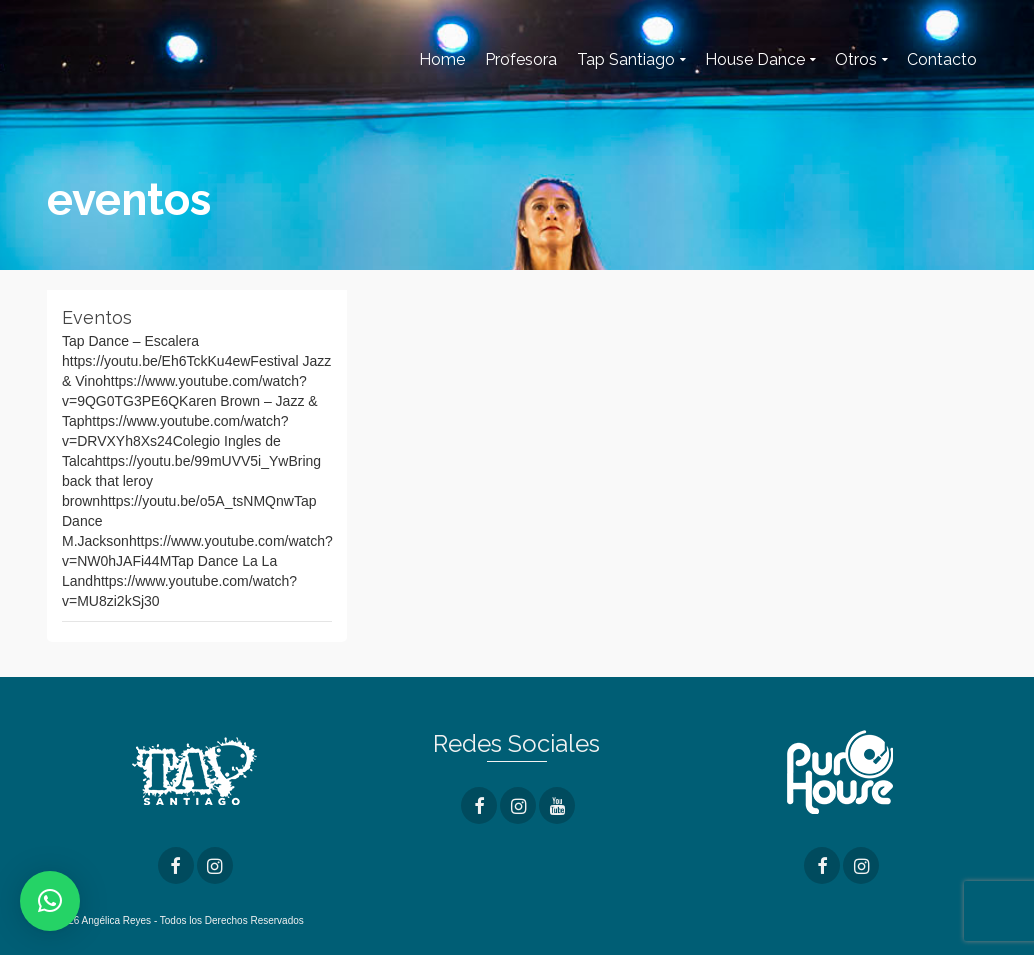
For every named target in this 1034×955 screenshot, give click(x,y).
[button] (50, 901)
